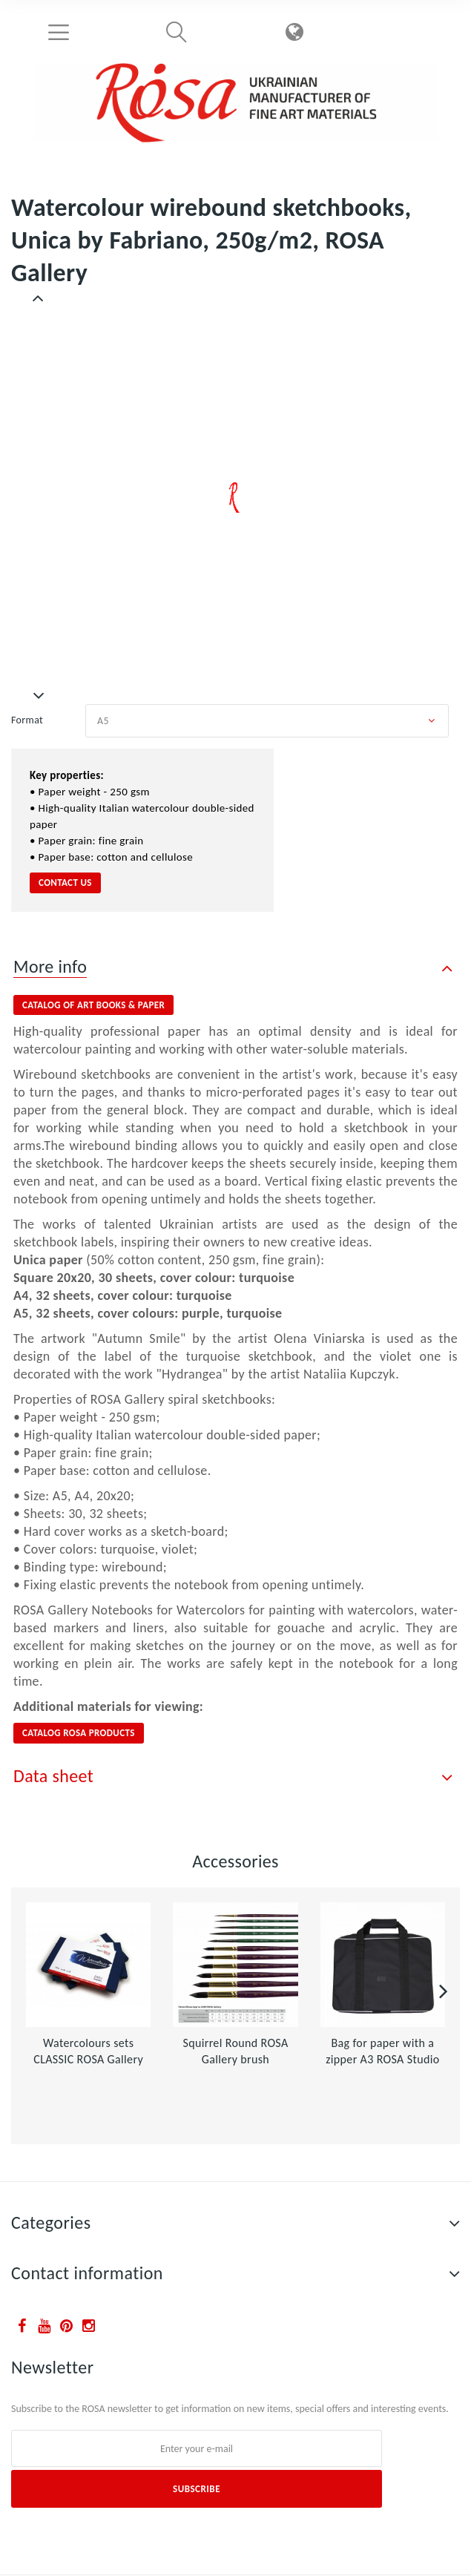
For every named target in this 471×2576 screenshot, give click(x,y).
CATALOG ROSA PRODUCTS (78, 1732)
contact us (65, 882)
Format (28, 720)
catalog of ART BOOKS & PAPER (93, 1005)
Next (39, 696)
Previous (39, 298)
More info (50, 966)
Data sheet (53, 1776)
